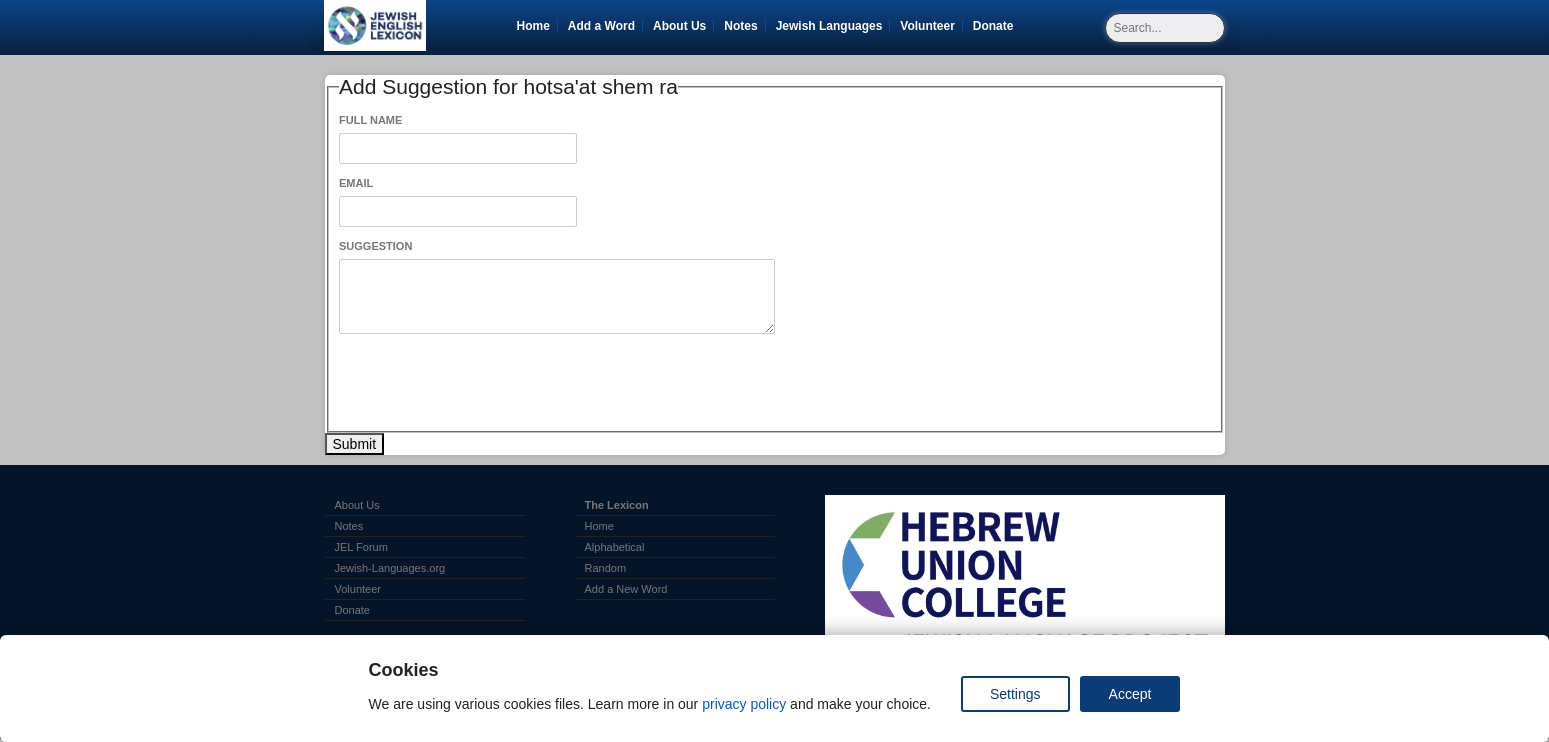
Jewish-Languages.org (390, 568)
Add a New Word (626, 589)
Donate (997, 26)
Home (533, 26)
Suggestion (375, 246)
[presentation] (491, 383)
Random (606, 568)
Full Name (370, 120)
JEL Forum (361, 547)
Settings (1015, 694)
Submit (355, 444)
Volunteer (930, 26)
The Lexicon (617, 505)
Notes (740, 26)
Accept (1130, 694)
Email (356, 183)
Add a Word (601, 26)
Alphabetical (615, 547)
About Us (679, 26)
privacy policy (744, 704)
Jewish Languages (833, 26)
